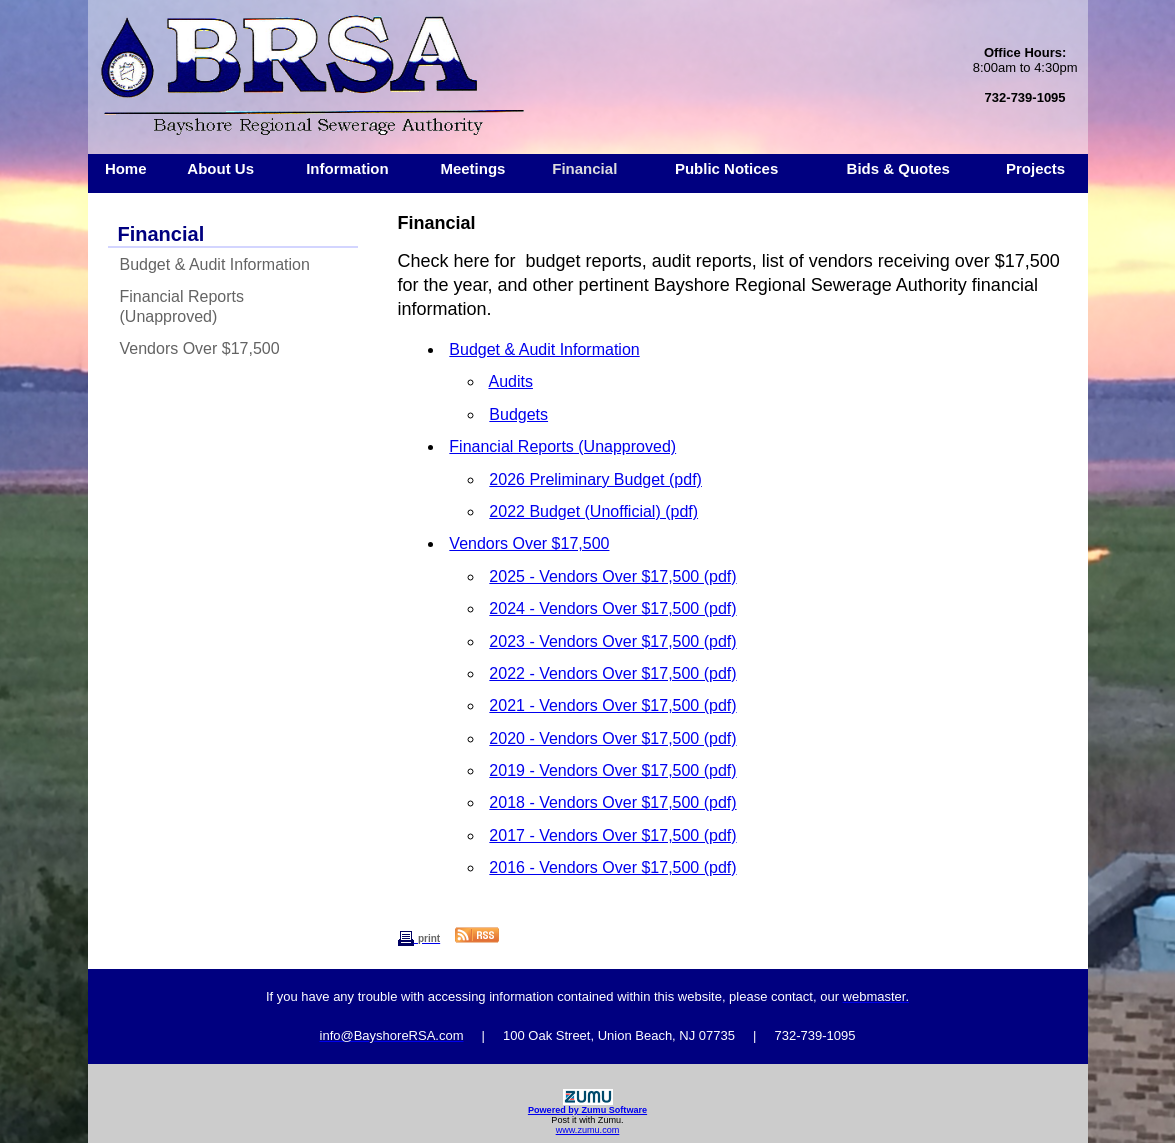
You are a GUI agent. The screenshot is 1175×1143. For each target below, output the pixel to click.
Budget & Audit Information (215, 264)
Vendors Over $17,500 (200, 348)
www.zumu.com (588, 1130)
